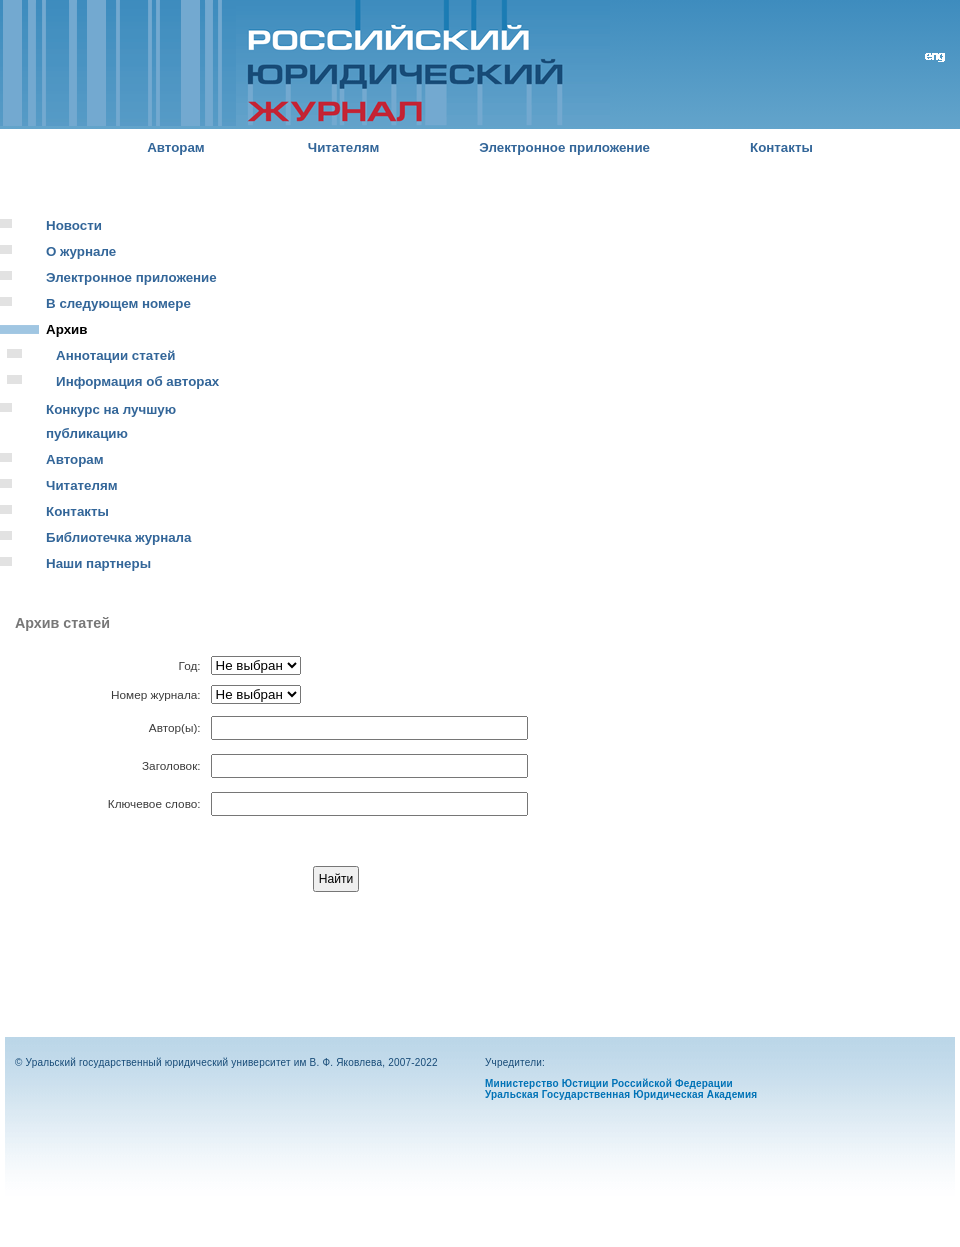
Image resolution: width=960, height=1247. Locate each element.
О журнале (81, 251)
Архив (66, 329)
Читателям (344, 147)
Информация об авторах (137, 381)
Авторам (176, 147)
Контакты (781, 147)
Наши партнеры (98, 563)
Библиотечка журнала (118, 537)
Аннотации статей (115, 355)
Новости (74, 225)
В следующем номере (118, 303)
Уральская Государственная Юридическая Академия (621, 1094)
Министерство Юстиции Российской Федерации (609, 1083)
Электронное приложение (564, 147)
